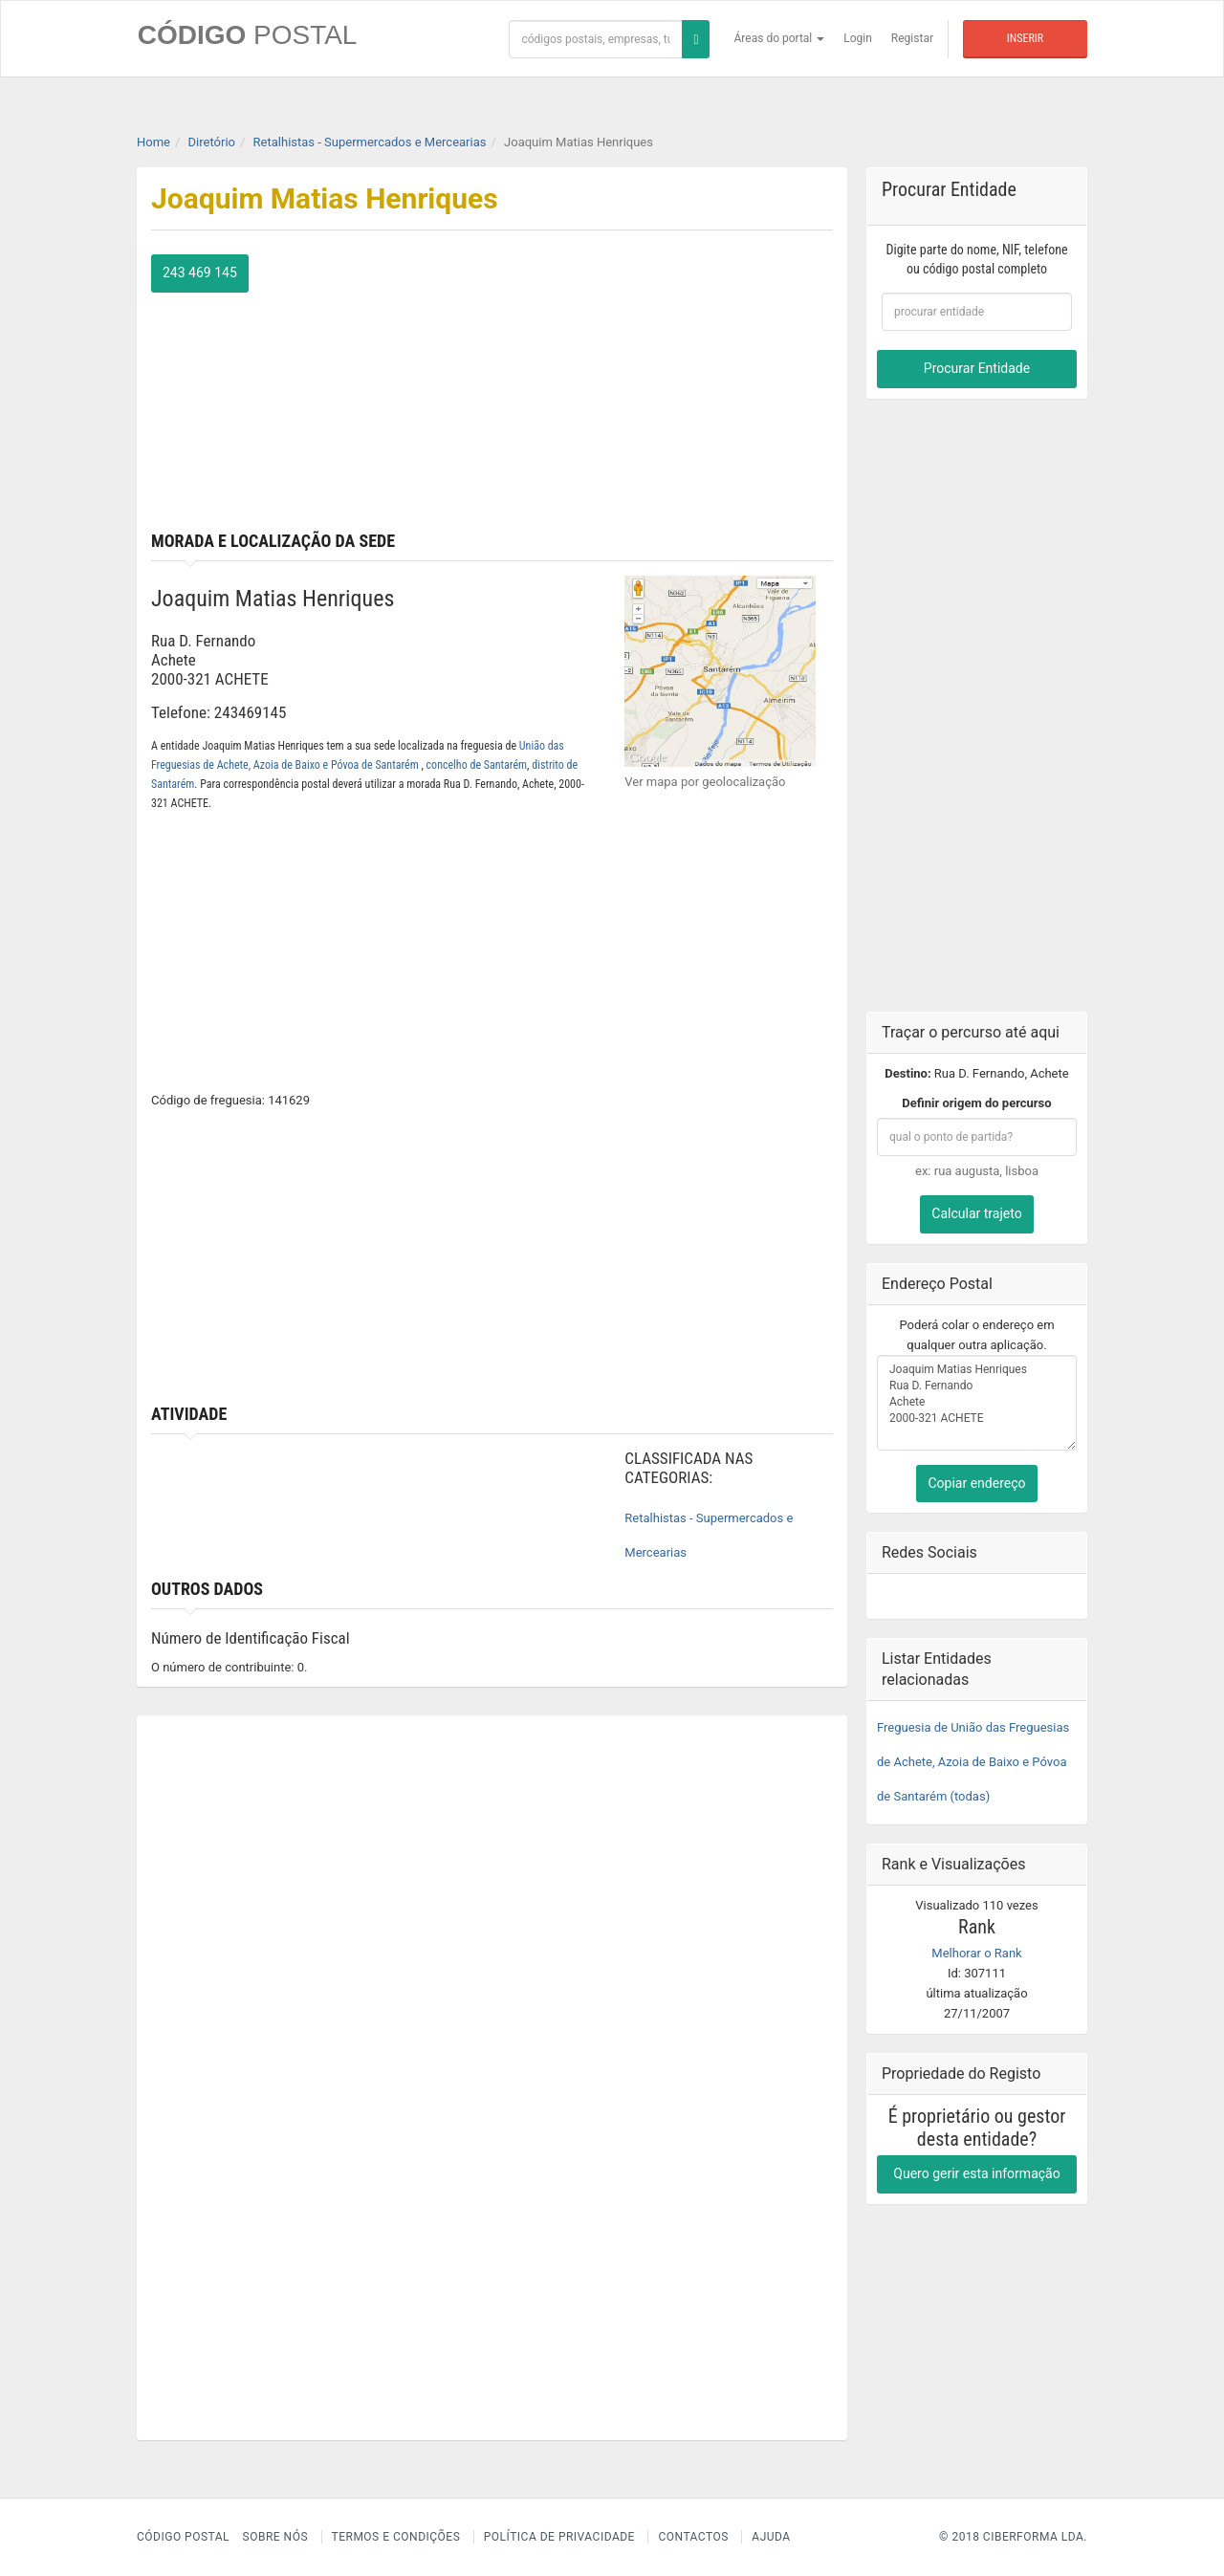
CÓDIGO (247, 35)
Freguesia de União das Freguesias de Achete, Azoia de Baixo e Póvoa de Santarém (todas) (973, 1760)
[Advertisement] (670, 388)
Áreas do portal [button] (779, 38)
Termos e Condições (396, 2536)
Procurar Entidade (977, 368)
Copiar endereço (976, 1482)
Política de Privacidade (559, 2536)
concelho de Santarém (477, 765)
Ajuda (771, 2536)
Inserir (1025, 38)
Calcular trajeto (976, 1213)
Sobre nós (276, 2536)
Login (857, 38)
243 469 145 (200, 272)
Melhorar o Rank (976, 1952)
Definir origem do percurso (976, 1103)
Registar (912, 38)
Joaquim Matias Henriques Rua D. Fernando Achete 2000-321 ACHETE (977, 1402)
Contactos (693, 2536)
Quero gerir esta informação (976, 2172)
